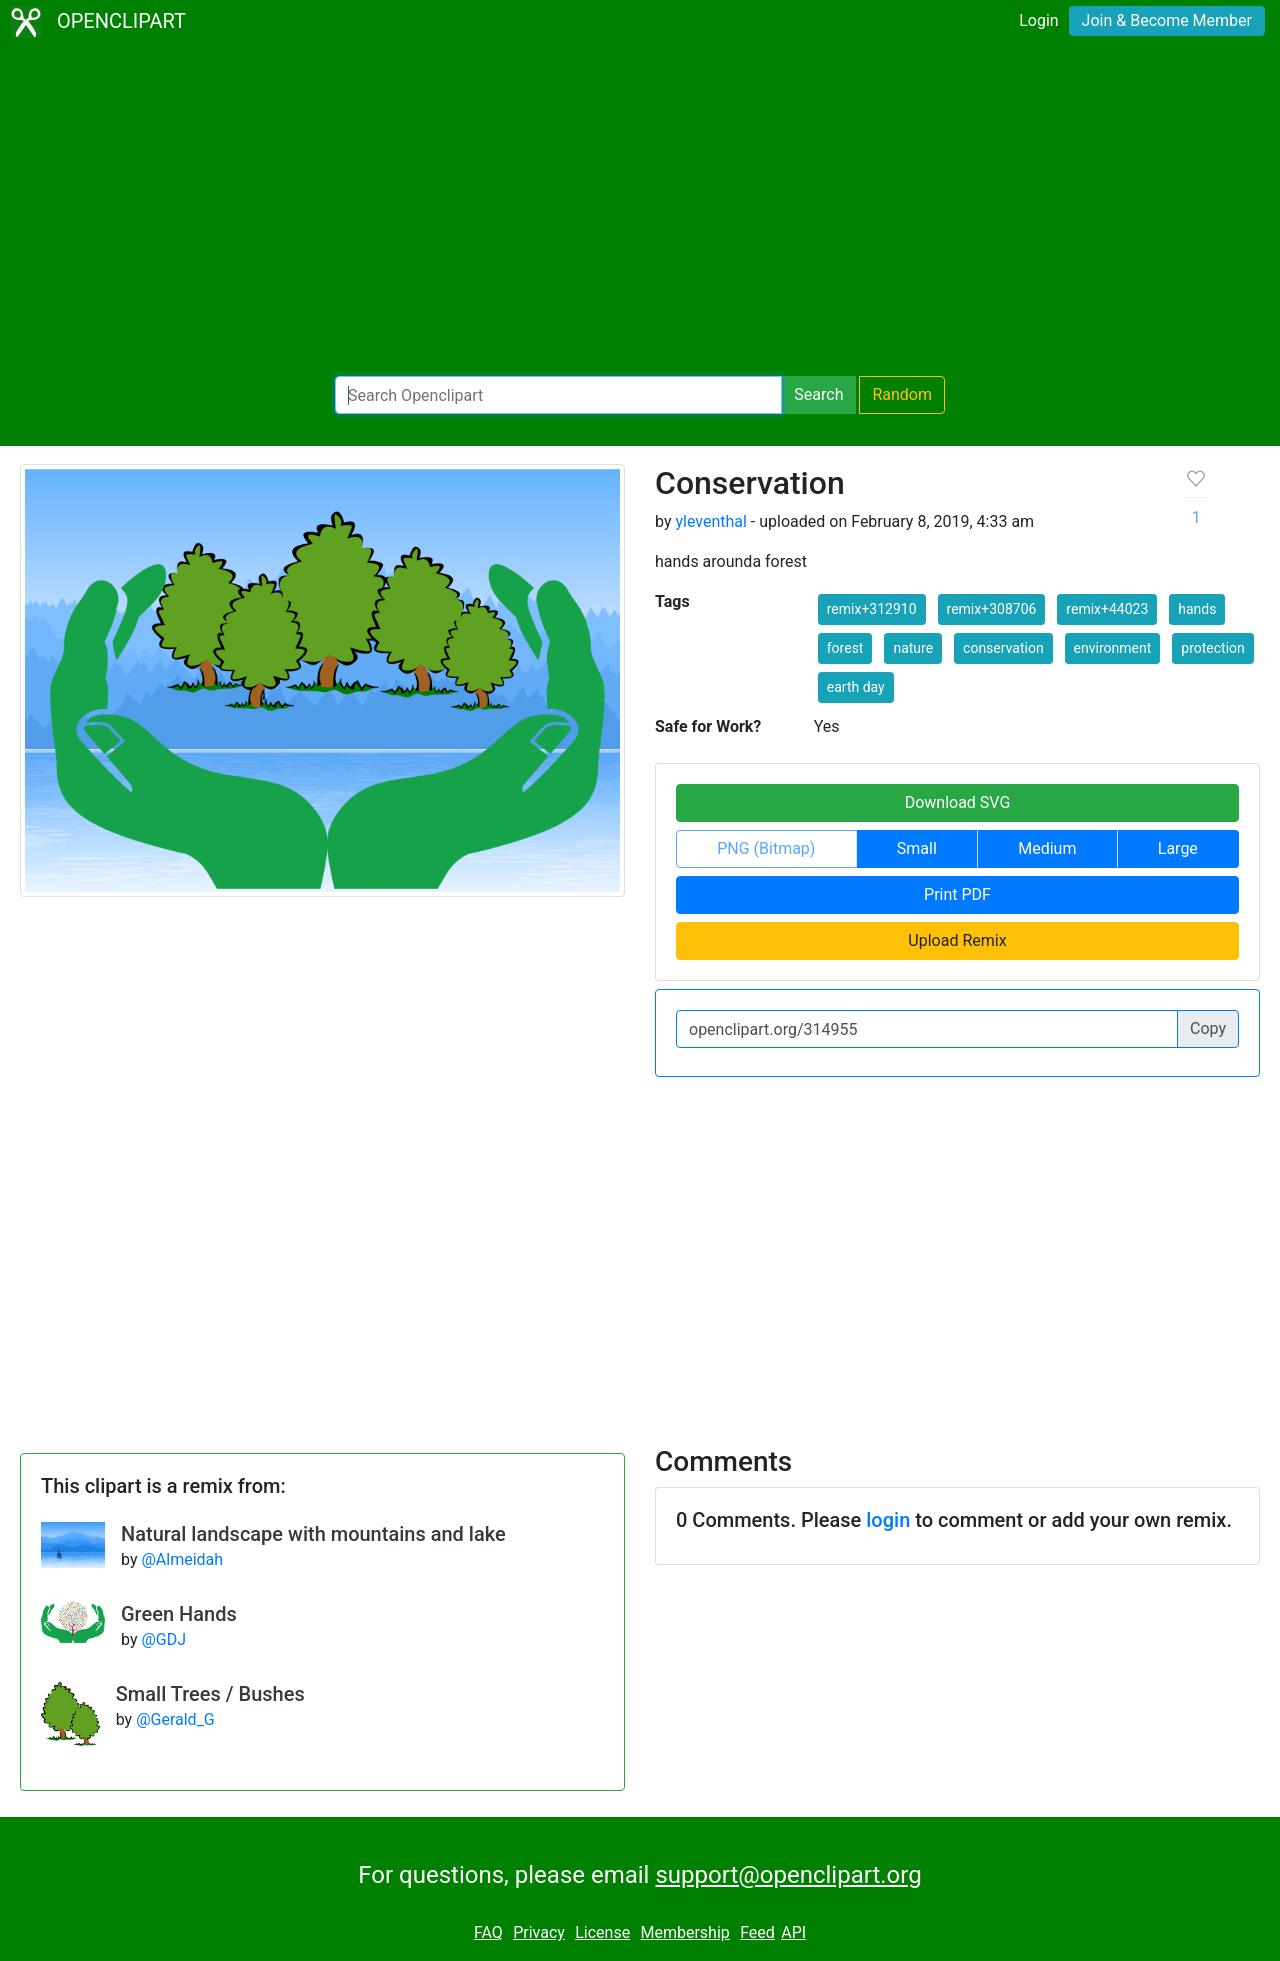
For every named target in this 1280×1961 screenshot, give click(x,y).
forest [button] (845, 648)
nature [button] (913, 648)
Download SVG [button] (958, 802)
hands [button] (1197, 609)
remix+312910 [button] (872, 609)
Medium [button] (1047, 848)
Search (818, 394)
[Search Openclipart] (558, 395)
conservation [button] (1003, 648)
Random (902, 394)
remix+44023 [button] (1107, 609)
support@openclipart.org (788, 1875)
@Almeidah (182, 1559)
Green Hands (179, 1614)
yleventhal (710, 521)
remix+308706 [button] (992, 609)
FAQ (488, 1932)
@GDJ (163, 1639)
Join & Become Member (1167, 20)
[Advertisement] (640, 210)
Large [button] (1178, 848)
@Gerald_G (175, 1719)
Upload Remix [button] (957, 940)
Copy (1208, 1028)
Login (1038, 20)
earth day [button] (856, 687)
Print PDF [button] (957, 894)
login (888, 1520)
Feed (757, 1932)
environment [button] (1113, 648)
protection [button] (1213, 648)
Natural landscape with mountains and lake (313, 1534)
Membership (684, 1932)
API (793, 1932)
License (602, 1932)
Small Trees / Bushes (210, 1694)
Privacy (539, 1932)
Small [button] (917, 848)
